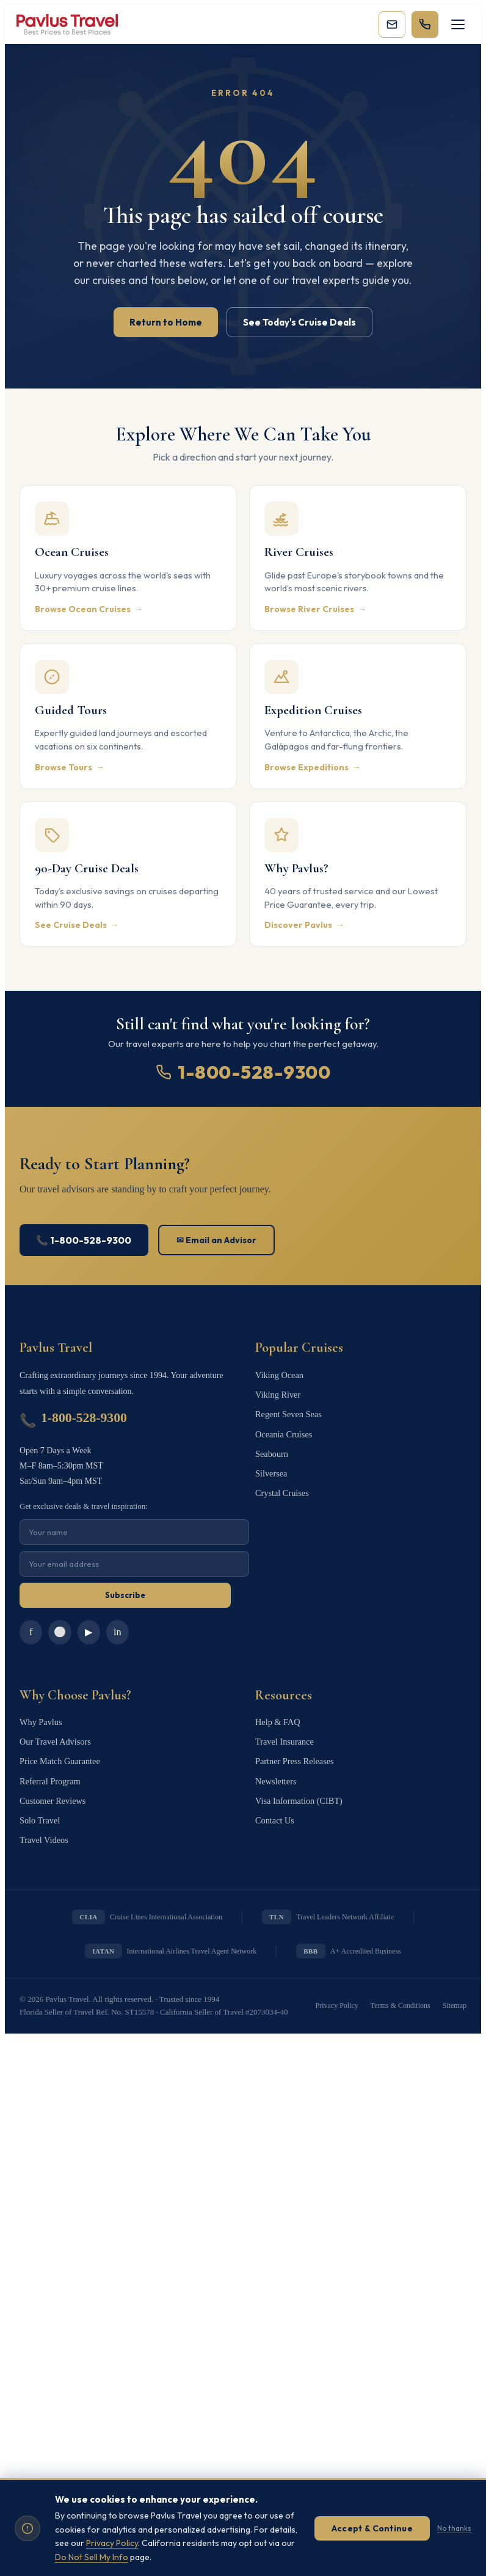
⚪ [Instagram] (59, 1631)
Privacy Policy (337, 1993)
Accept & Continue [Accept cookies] (372, 2528)
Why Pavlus (40, 1717)
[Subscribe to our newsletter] (392, 24)
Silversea (270, 1465)
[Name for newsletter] (134, 1532)
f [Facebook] (30, 1630)
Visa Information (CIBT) (298, 1790)
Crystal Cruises (281, 1484)
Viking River (277, 1392)
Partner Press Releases (293, 1754)
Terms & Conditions (400, 1993)
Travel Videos (43, 1827)
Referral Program (49, 1772)
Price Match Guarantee (59, 1754)
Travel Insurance (284, 1735)
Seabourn (271, 1447)
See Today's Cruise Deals (299, 322)
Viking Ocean (278, 1374)
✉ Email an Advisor (217, 1240)
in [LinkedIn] (114, 1630)
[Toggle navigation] (457, 24)
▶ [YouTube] (86, 1631)
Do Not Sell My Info (91, 2557)
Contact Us (274, 1809)
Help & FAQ (277, 1717)
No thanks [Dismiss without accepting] (454, 2528)
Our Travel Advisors (54, 1735)
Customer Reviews (52, 1790)
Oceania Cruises (283, 1429)
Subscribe (125, 1595)
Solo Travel (39, 1809)
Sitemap (454, 1993)
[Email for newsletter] (134, 1564)
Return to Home (165, 322)
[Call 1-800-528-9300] (425, 24)
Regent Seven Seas (288, 1410)
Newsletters (275, 1772)
